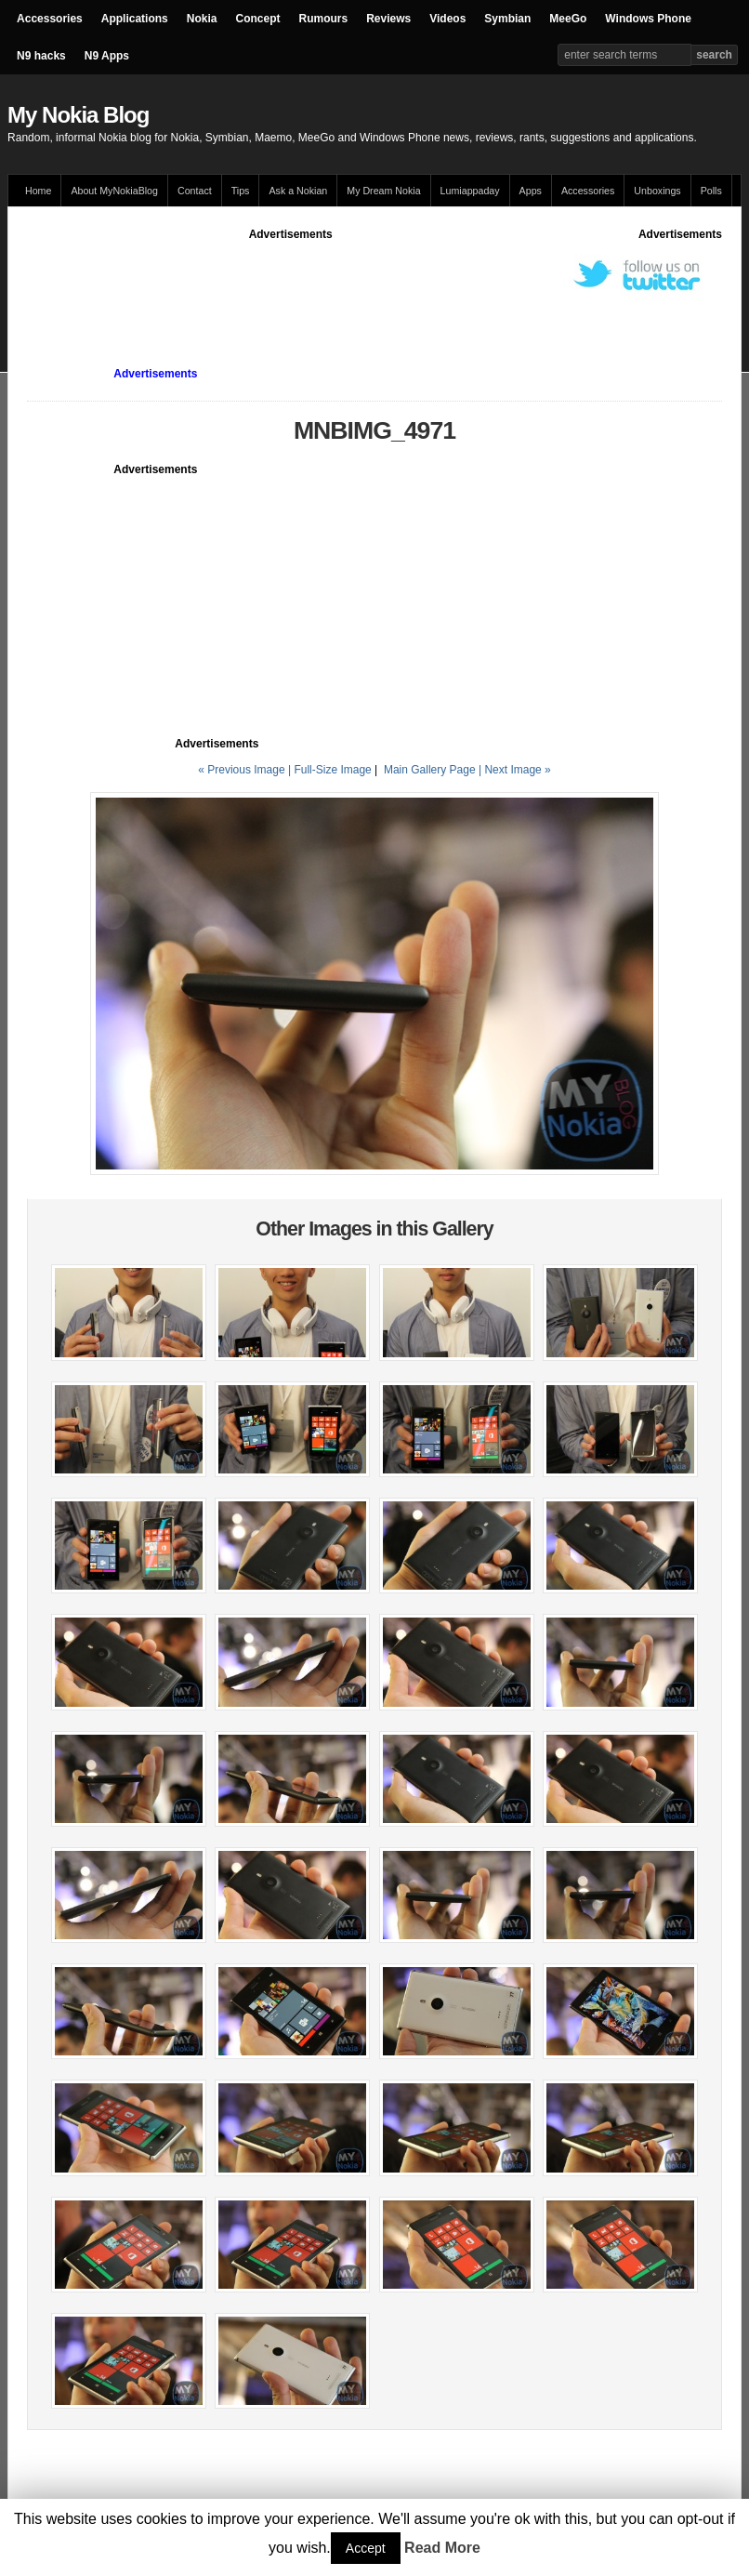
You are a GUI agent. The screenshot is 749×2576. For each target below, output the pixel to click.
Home (38, 190)
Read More (442, 2548)
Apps (530, 190)
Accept (366, 2548)
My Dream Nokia (383, 190)
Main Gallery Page (430, 769)
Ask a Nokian (298, 190)
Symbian (507, 18)
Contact (194, 190)
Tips (240, 190)
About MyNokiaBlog (114, 190)
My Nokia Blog (78, 114)
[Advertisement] (365, 284)
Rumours (323, 18)
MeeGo (567, 18)
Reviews (388, 18)
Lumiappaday (470, 190)
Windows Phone (648, 18)
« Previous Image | (246, 769)
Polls (711, 190)
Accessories (50, 18)
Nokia (202, 18)
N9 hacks (41, 55)
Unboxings (657, 190)
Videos (447, 18)
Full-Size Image (332, 769)
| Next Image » (515, 769)
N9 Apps (107, 55)
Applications (134, 18)
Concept (257, 18)
